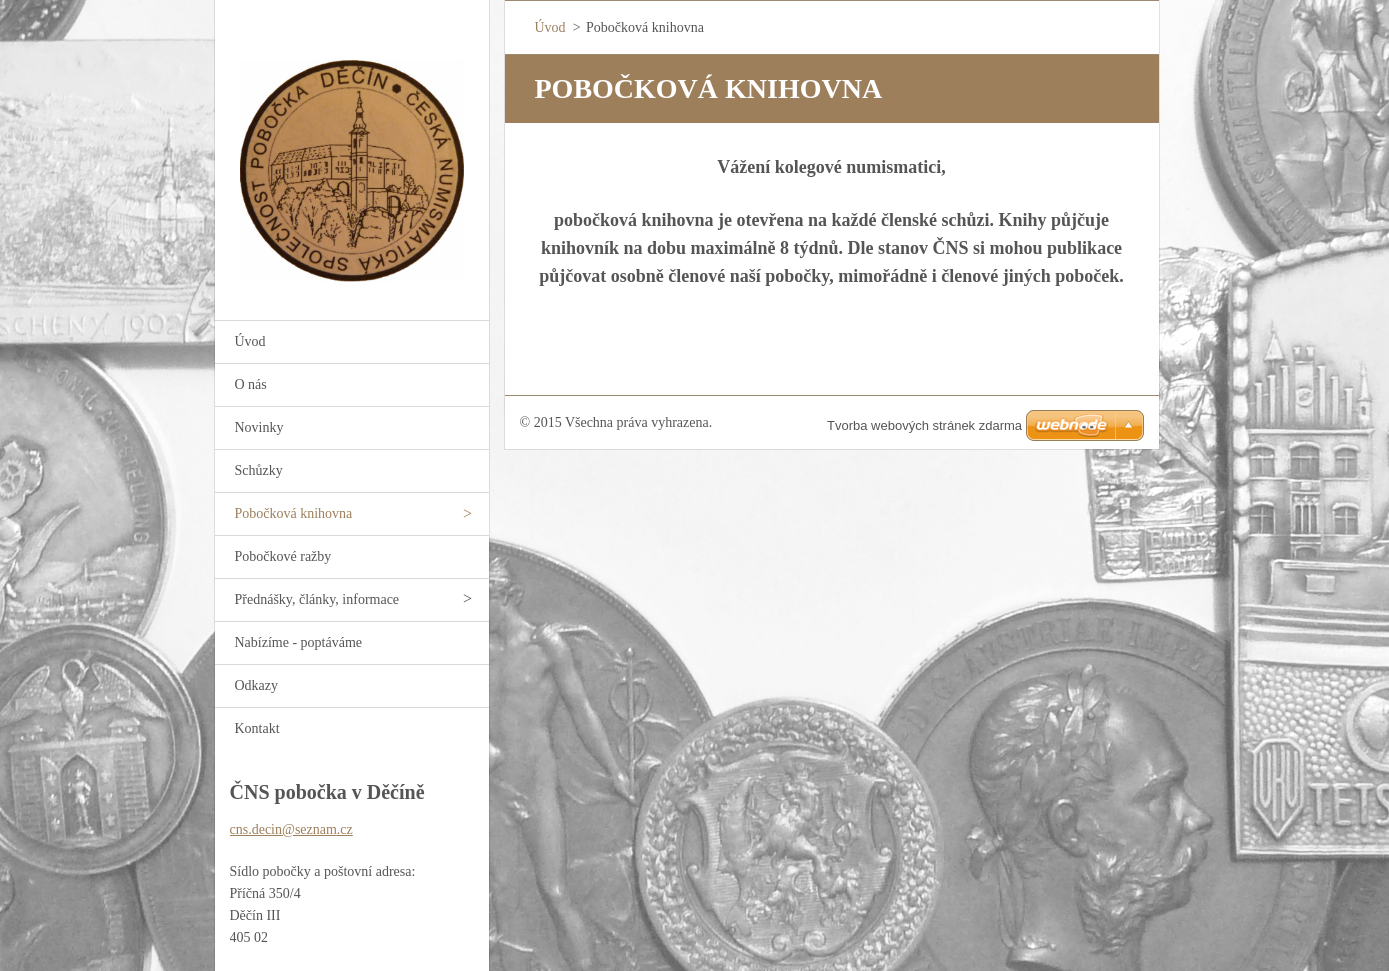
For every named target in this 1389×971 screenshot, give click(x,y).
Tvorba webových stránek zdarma (924, 425)
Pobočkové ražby (283, 556)
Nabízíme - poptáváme (299, 642)
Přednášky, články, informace (317, 599)
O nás (251, 384)
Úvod (250, 341)
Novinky (259, 427)
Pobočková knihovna (294, 513)
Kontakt (257, 728)
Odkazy (257, 685)
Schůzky (259, 470)
